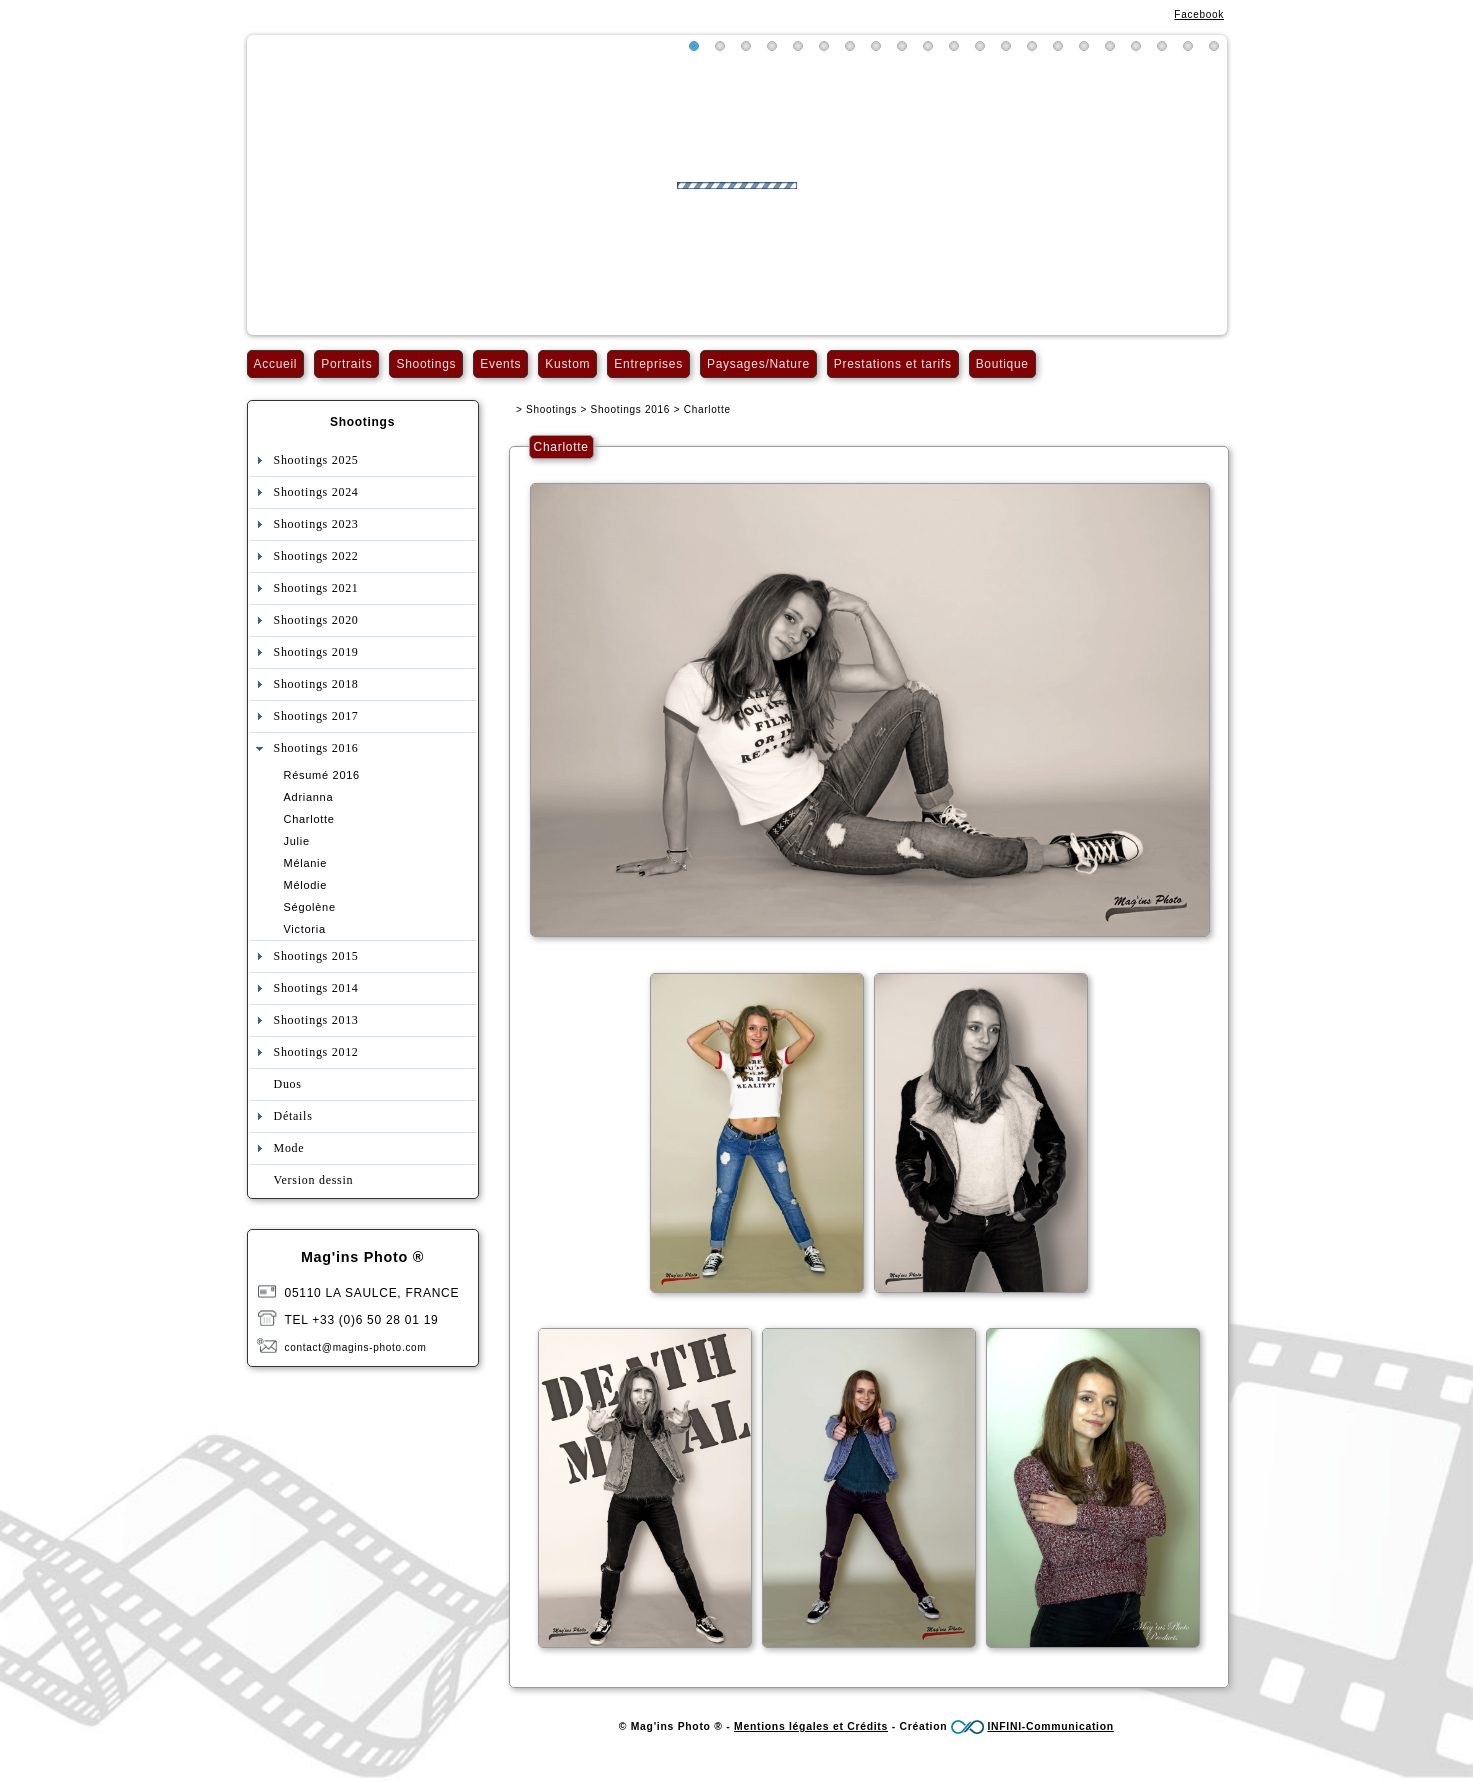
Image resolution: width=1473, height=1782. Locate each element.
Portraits (346, 364)
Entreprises (648, 364)
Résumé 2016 (322, 775)
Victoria (305, 929)
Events (500, 364)
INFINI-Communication (1050, 1726)
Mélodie (306, 885)
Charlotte (309, 819)
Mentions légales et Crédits (811, 1726)
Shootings (426, 364)
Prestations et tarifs (893, 364)
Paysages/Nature (758, 364)
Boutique (1002, 364)
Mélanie (306, 863)
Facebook (1199, 14)
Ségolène (310, 907)
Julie (297, 841)
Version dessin (314, 1180)
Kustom (567, 364)
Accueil (276, 364)
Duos (288, 1084)
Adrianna (309, 797)
